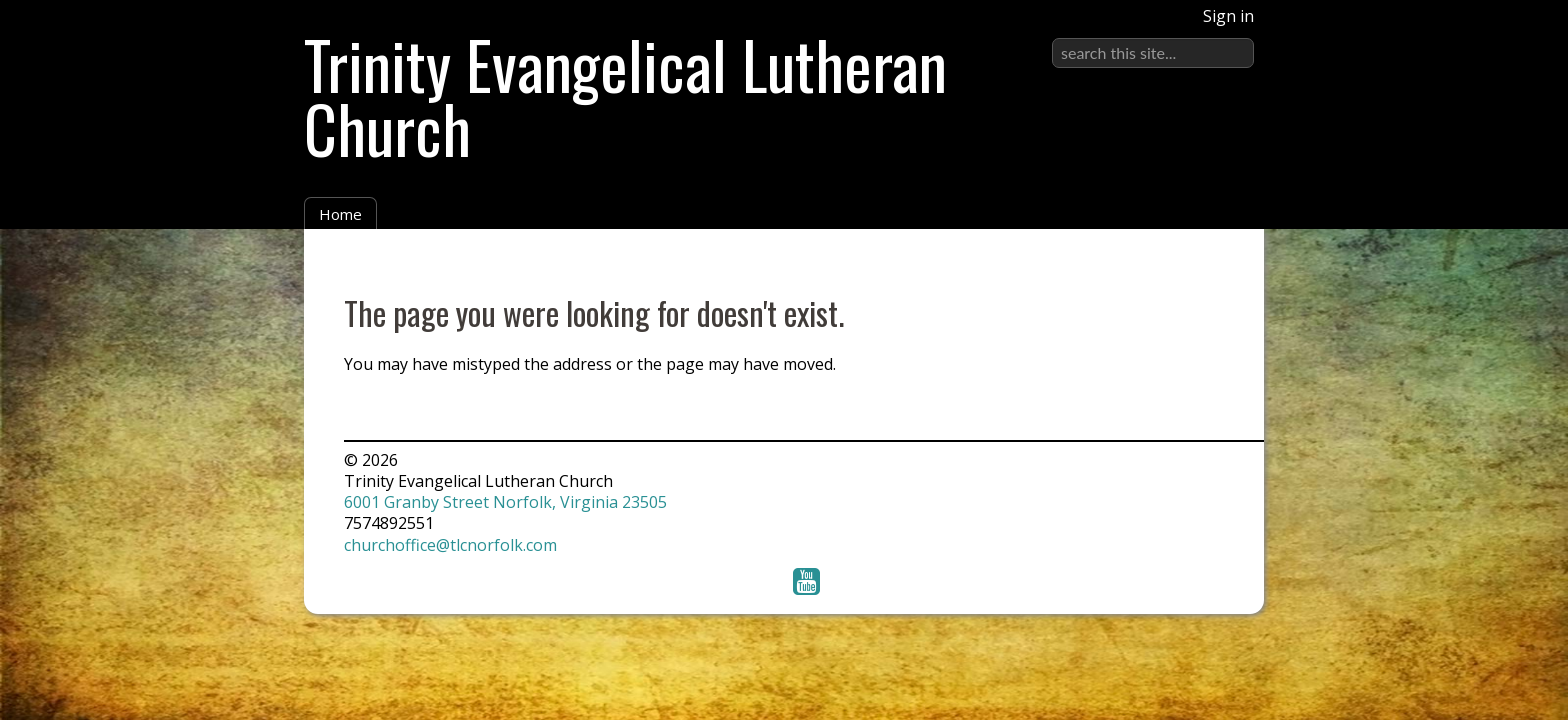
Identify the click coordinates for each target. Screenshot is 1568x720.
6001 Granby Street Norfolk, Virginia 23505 (505, 502)
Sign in (1228, 16)
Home (340, 214)
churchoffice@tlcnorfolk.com (450, 545)
